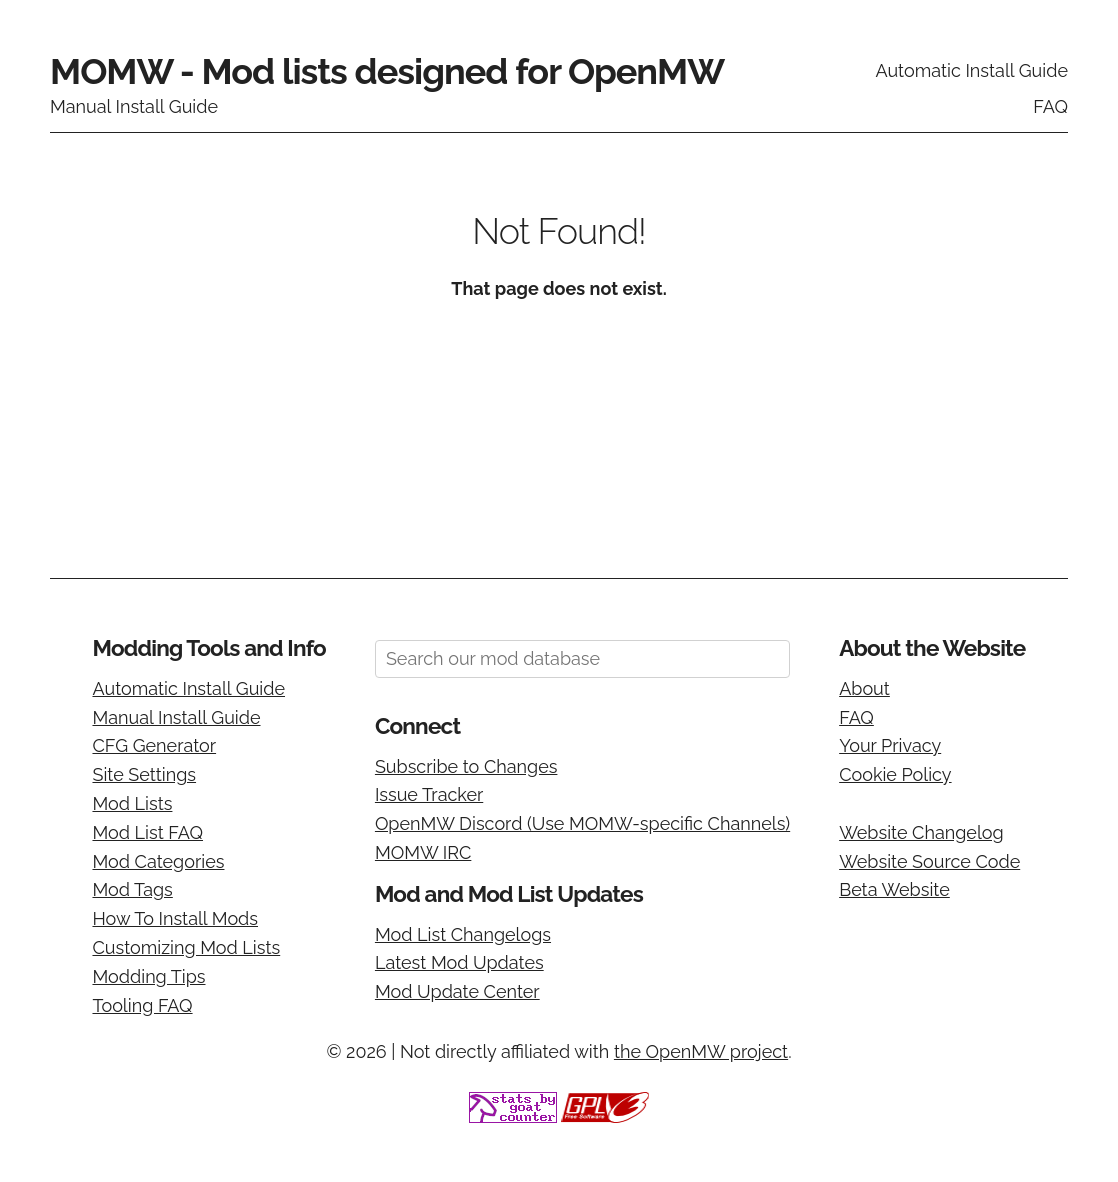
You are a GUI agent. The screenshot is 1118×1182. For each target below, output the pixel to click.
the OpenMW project (701, 1051)
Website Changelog (921, 832)
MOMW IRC (423, 852)
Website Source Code (929, 861)
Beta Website (894, 889)
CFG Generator (154, 745)
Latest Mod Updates (459, 962)
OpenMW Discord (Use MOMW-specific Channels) (582, 823)
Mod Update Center (457, 991)
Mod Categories (158, 861)
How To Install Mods (175, 918)
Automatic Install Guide (971, 70)
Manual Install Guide (134, 106)
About (864, 688)
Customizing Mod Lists (186, 947)
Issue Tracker (429, 794)
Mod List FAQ (147, 832)
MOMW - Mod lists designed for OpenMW (387, 71)
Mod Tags (132, 889)
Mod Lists (132, 803)
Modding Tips (148, 976)
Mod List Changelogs (463, 934)
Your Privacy (890, 745)
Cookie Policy (895, 774)
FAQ (1050, 106)
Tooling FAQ (142, 1005)
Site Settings (144, 774)
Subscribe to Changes (466, 766)
